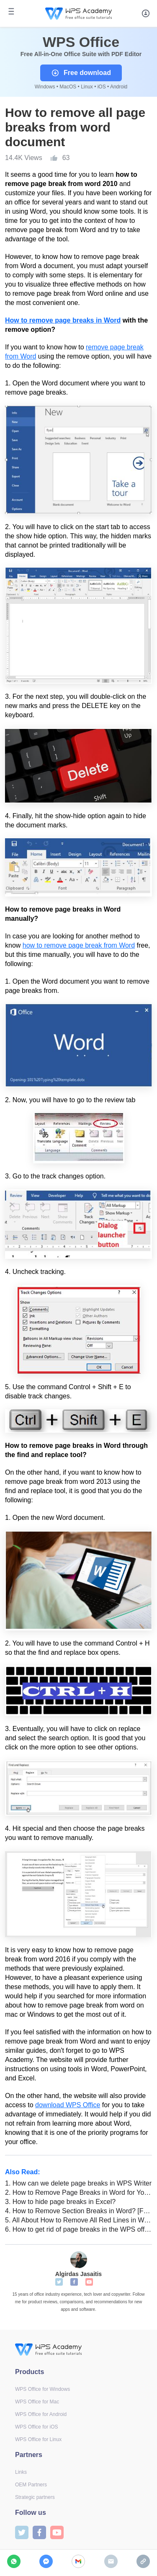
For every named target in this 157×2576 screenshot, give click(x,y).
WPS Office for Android (41, 2414)
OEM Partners (31, 2485)
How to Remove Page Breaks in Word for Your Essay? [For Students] (78, 2192)
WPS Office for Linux (38, 2439)
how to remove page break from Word (79, 945)
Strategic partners (35, 2497)
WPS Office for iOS (36, 2427)
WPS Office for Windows (42, 2389)
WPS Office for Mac (37, 2402)
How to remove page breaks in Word (63, 320)
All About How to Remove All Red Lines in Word (78, 2220)
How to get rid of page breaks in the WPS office (78, 2229)
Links (21, 2472)
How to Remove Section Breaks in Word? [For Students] (78, 2210)
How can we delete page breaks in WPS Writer (78, 2183)
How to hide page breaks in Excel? (60, 2201)
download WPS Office (67, 2104)
